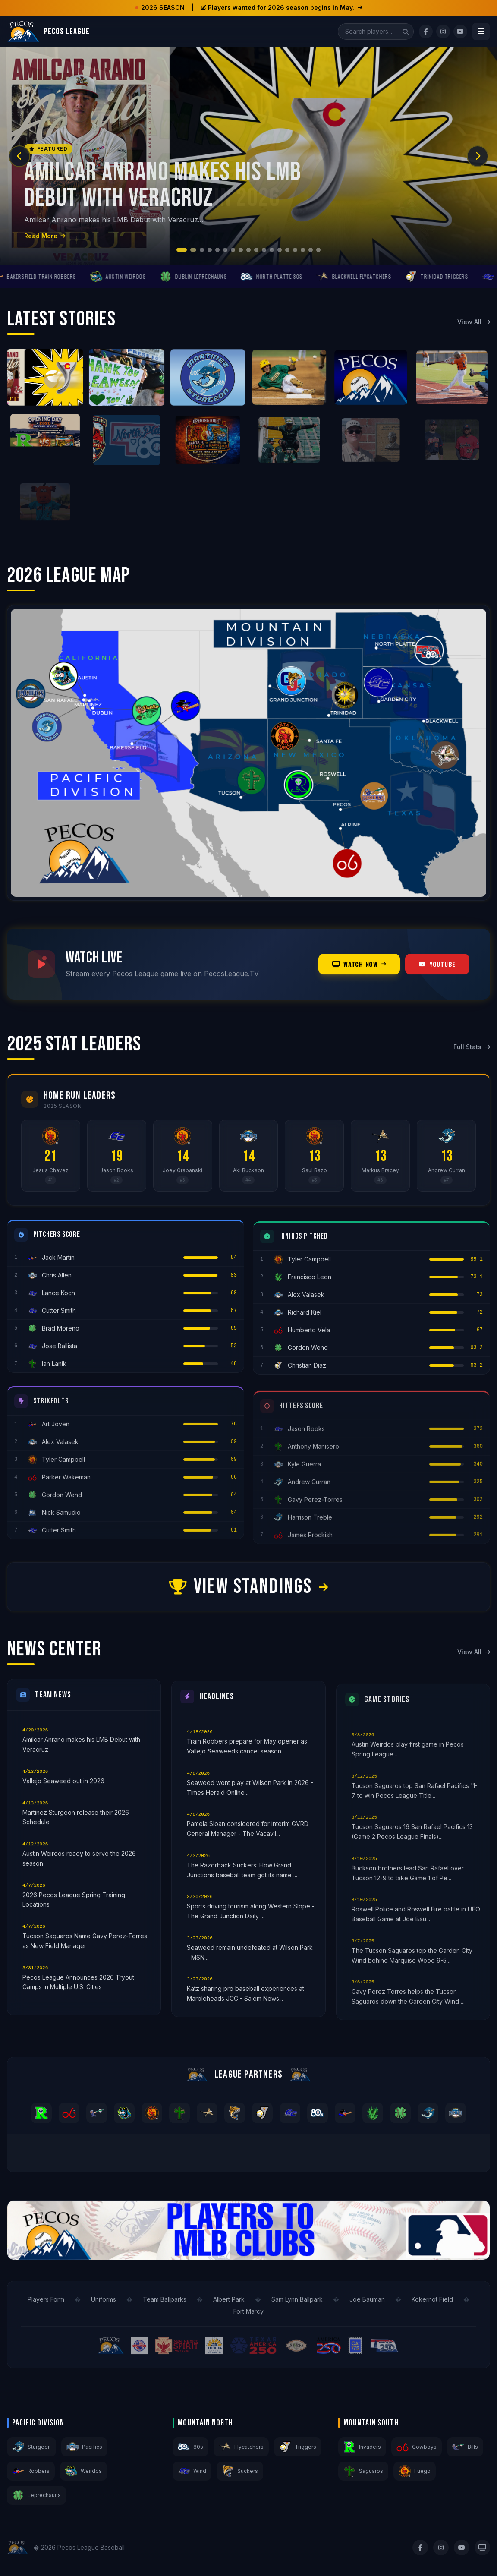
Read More (45, 236)
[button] (182, 250)
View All (473, 321)
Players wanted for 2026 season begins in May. (281, 7)
